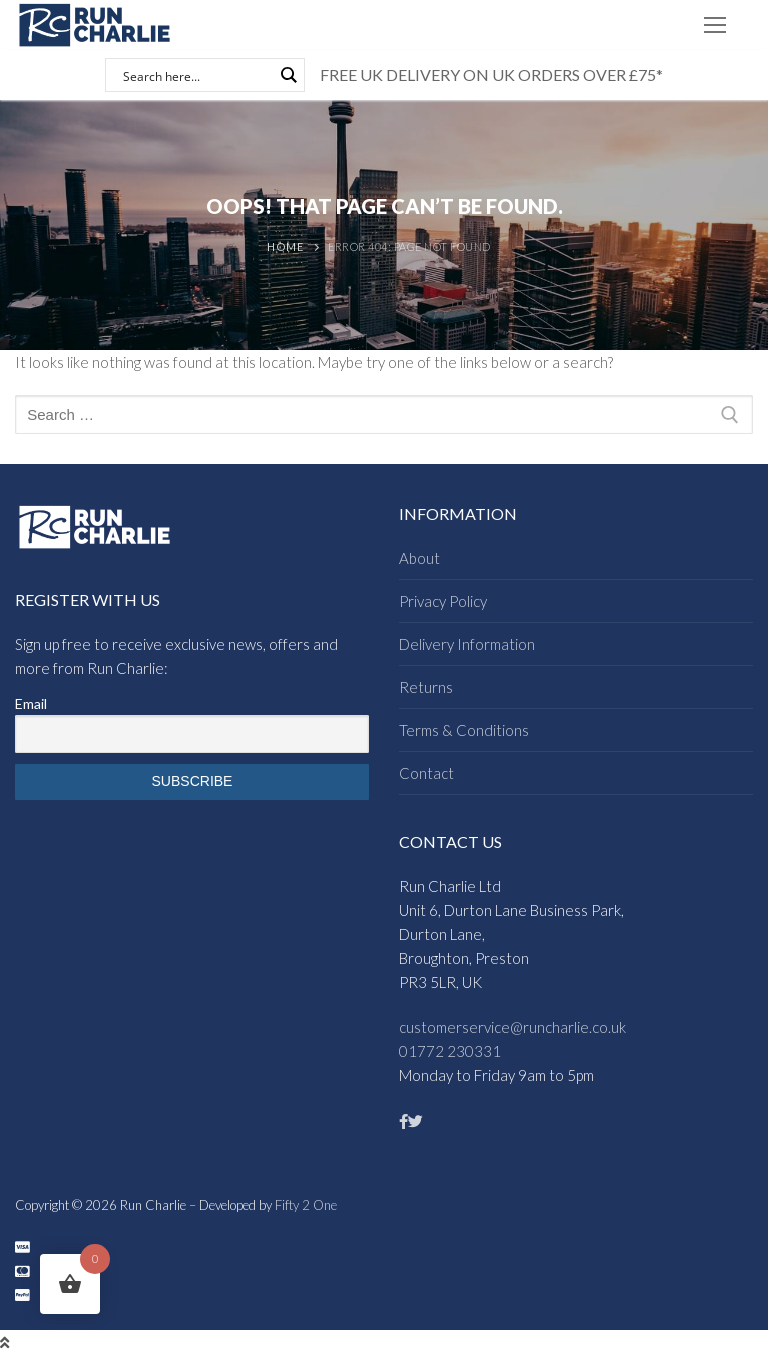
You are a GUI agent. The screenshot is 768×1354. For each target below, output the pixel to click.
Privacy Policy (443, 601)
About (419, 558)
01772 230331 (450, 1051)
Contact (426, 773)
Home (285, 246)
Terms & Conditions (464, 730)
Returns (426, 687)
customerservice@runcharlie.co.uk (512, 1027)
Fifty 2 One (306, 1205)
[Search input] (196, 75)
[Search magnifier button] (288, 75)
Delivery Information (467, 644)
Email (31, 703)
